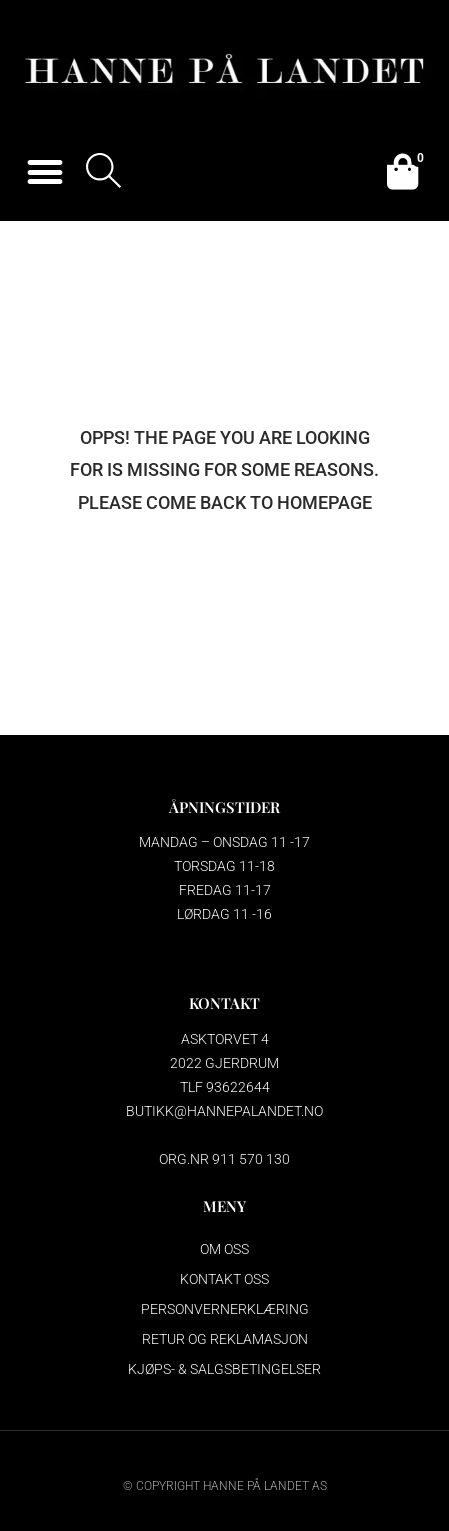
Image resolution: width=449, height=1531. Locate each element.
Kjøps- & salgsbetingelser (224, 1369)
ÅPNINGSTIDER (224, 807)
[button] (44, 172)
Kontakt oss (224, 1279)
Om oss (224, 1249)
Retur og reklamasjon (225, 1339)
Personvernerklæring (225, 1309)
